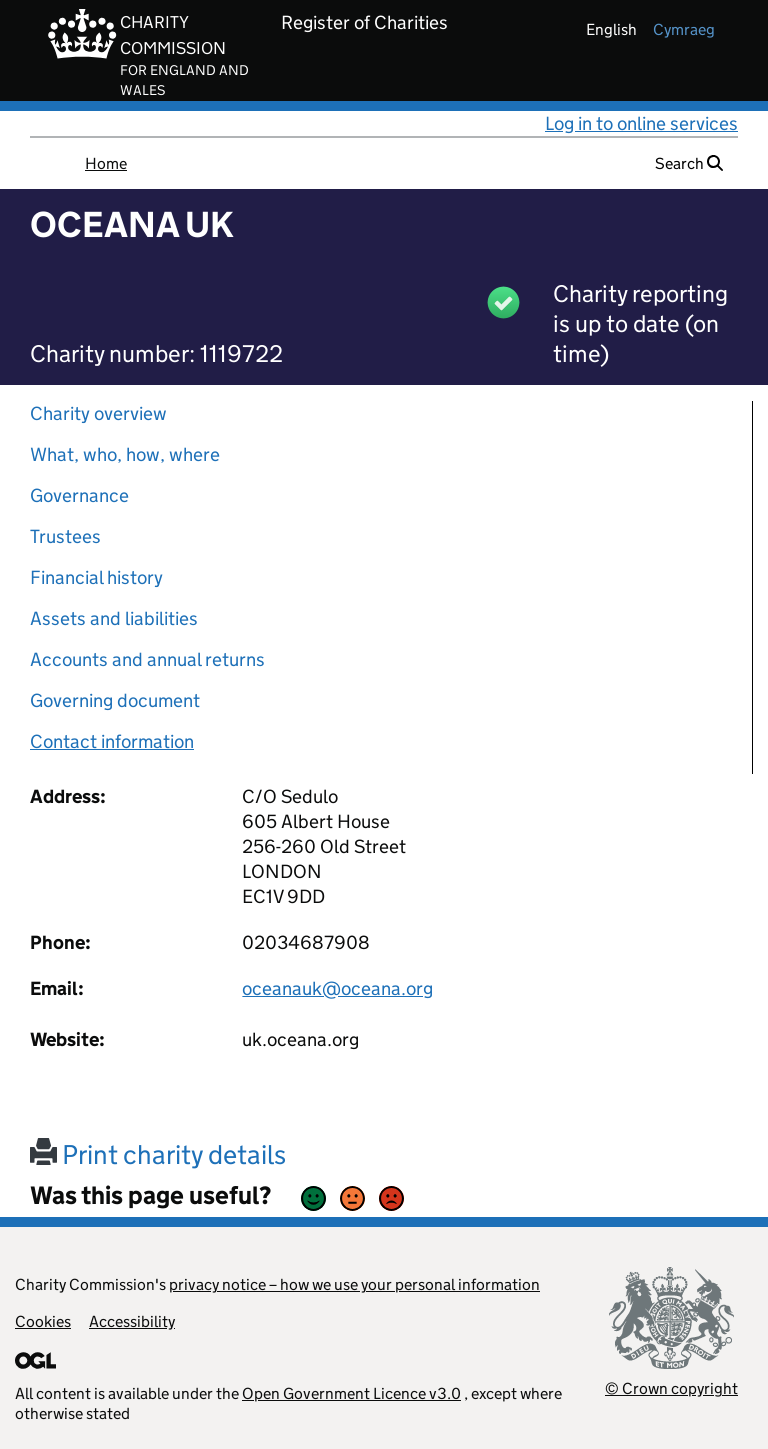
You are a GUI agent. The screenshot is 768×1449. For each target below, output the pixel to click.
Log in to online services (641, 123)
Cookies (43, 1321)
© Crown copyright (671, 1388)
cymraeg (684, 29)
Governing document (115, 700)
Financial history (96, 577)
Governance (79, 495)
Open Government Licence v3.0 (351, 1393)
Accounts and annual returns (147, 659)
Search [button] (689, 163)
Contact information (112, 741)
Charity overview (98, 413)
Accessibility (132, 1321)
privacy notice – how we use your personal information (354, 1284)
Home (106, 163)
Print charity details (158, 1154)
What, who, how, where (125, 454)
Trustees (65, 536)
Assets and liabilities (114, 618)
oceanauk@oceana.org (337, 988)
